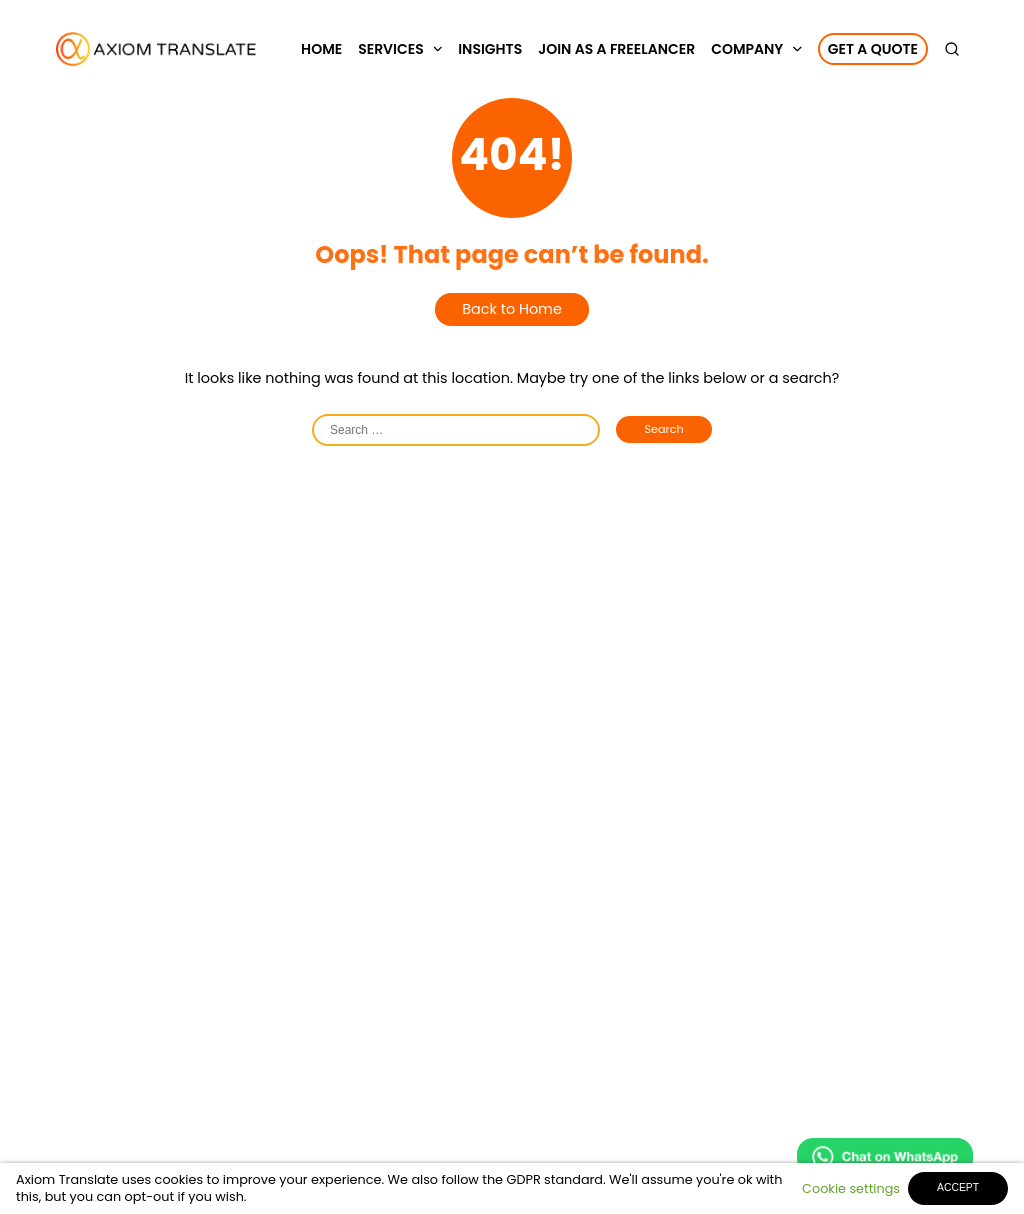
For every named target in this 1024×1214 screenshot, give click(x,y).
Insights (490, 49)
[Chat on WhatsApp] (885, 1160)
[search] (956, 49)
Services (391, 49)
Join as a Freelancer (616, 49)
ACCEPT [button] (958, 1187)
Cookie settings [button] (851, 1188)
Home (321, 49)
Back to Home (512, 309)
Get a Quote (873, 49)
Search (663, 429)
